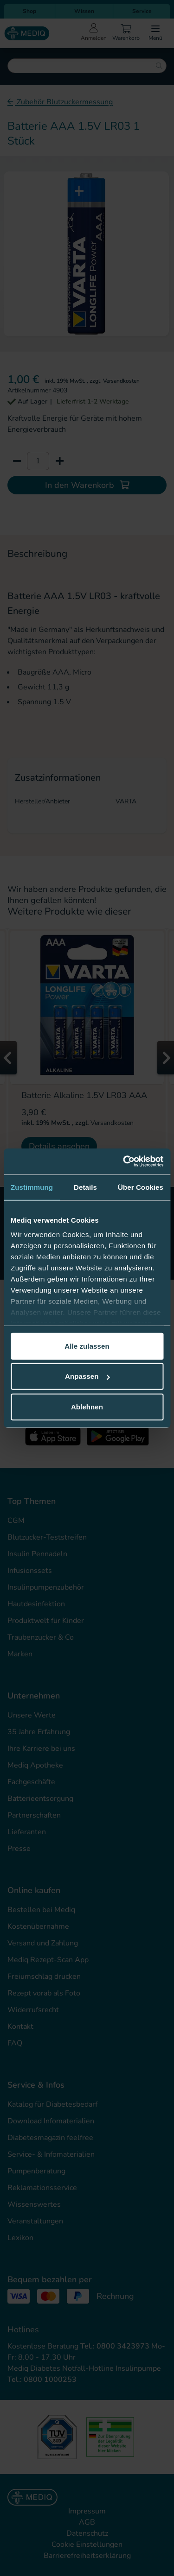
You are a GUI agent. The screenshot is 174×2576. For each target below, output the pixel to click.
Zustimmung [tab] (32, 1187)
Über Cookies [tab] (140, 1187)
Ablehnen (87, 1406)
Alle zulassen (86, 1346)
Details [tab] (85, 1187)
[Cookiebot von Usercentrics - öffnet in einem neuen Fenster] (123, 1161)
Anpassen (87, 1376)
